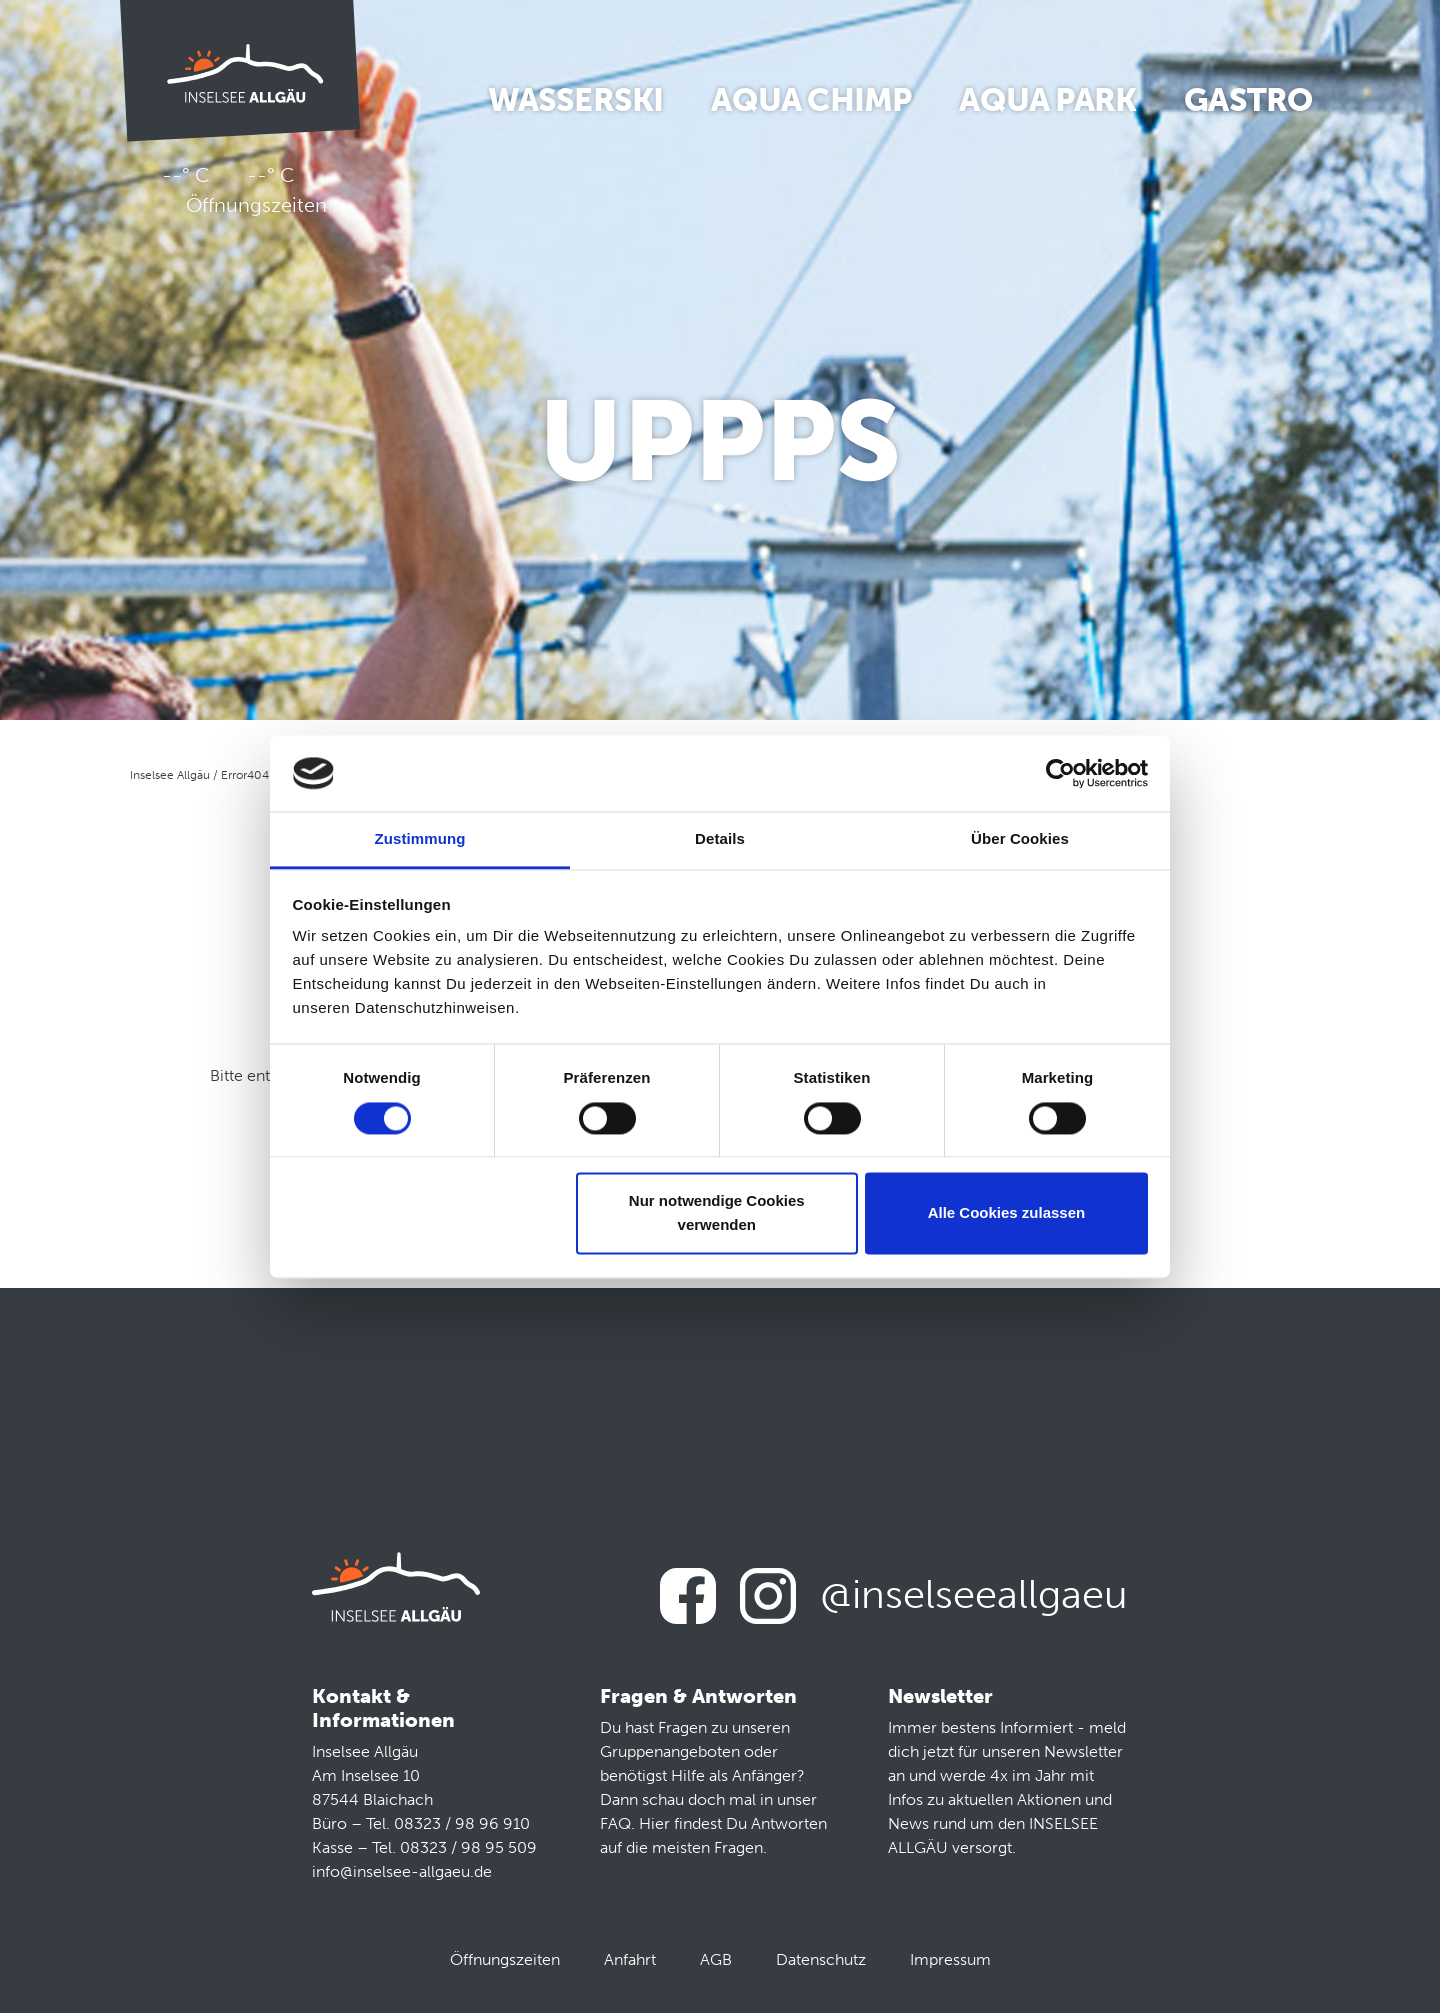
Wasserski (576, 100)
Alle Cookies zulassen (1007, 1213)
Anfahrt (630, 1959)
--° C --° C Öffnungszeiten (240, 190)
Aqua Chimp (811, 100)
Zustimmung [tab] (420, 839)
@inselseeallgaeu (974, 1594)
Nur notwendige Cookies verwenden (717, 1213)
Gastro (1248, 100)
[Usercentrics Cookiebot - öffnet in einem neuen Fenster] (1060, 773)
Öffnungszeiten (505, 1959)
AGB (716, 1959)
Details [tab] (720, 839)
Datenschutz (821, 1959)
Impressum (950, 1959)
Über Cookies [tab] (1020, 839)
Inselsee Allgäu (170, 775)
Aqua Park (1047, 100)
